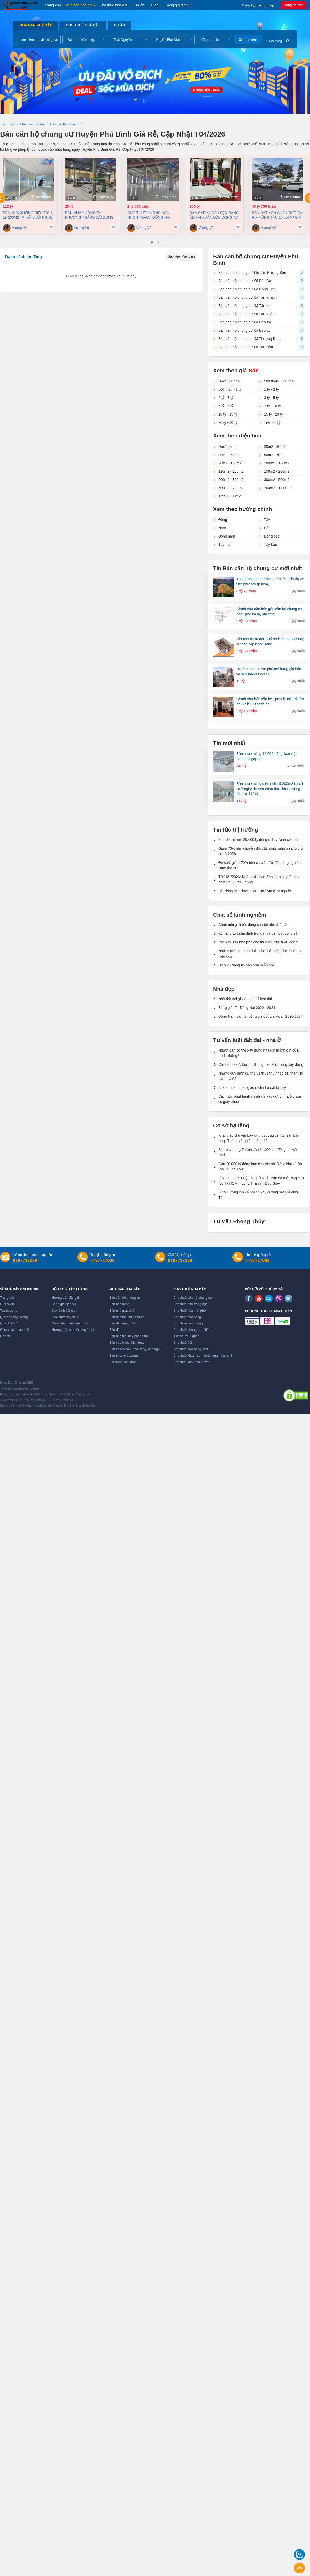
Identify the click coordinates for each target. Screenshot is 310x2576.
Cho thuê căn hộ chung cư (192, 1298)
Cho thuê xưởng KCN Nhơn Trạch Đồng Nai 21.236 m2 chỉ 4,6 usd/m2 (150, 215)
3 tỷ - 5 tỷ (271, 398)
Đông (222, 520)
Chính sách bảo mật (14, 1330)
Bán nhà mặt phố (121, 1310)
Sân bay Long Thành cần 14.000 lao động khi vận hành (258, 1152)
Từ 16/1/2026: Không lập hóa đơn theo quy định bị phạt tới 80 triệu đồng (259, 879)
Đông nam (226, 536)
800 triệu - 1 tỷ (230, 389)
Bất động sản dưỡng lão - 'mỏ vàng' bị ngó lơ (254, 891)
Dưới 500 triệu (230, 381)
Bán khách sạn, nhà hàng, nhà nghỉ (134, 1349)
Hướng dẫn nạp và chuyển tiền (74, 1330)
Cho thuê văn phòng (188, 1323)
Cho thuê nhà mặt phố (189, 1310)
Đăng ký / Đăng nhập (258, 5)
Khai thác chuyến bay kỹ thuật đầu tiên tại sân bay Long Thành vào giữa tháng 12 (258, 1138)
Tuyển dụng (8, 1310)
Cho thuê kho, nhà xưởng (191, 1362)
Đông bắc (272, 536)
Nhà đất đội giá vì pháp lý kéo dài (245, 999)
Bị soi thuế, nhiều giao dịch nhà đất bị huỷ (252, 1087)
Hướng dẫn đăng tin (66, 1298)
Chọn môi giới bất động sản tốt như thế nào (253, 925)
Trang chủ (53, 5)
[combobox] (84, 39)
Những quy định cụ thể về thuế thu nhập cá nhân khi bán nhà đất (260, 1076)
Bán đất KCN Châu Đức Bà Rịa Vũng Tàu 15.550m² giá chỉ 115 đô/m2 (277, 215)
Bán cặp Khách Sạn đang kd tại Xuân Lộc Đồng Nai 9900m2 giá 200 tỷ (214, 215)
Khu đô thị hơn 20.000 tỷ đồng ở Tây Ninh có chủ (258, 839)
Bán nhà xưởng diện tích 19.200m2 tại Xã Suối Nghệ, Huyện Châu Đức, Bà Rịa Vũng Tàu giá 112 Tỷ (28, 215)
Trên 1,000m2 (229, 496)
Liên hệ (5, 1336)
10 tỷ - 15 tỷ (227, 414)
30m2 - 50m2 (228, 455)
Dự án (139, 5)
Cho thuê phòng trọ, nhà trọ (193, 1330)
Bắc (267, 528)
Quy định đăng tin (64, 1310)
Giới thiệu (7, 1304)
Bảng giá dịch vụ (179, 5)
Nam (222, 528)
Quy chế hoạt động (14, 1317)
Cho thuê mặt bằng (187, 1317)
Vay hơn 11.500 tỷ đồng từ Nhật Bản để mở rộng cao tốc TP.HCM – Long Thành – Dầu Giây (261, 1180)
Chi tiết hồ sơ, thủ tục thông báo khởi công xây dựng (260, 1064)
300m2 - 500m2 (276, 480)
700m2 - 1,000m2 (278, 488)
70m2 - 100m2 (230, 463)
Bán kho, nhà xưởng (124, 1355)
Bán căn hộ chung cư (124, 1298)
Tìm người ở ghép (186, 1336)
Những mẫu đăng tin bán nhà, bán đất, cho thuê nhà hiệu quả (260, 953)
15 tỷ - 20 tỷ (273, 414)
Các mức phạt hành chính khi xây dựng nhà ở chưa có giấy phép (259, 1099)
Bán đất (114, 1330)
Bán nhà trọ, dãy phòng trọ (128, 1336)
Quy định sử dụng (13, 1323)
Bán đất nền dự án (122, 1323)
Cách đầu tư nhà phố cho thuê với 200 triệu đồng (257, 942)
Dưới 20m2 (227, 446)
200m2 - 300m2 (231, 480)
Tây (267, 520)
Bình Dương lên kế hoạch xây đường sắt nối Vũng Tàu (258, 1195)
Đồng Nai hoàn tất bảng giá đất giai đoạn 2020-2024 (260, 1016)
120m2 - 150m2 (231, 471)
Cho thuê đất (182, 1342)
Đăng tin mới (293, 5)
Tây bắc (270, 544)
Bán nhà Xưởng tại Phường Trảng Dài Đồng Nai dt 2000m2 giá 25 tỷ (89, 215)
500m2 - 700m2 (231, 488)
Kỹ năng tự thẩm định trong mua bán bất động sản (258, 933)
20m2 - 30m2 (274, 446)
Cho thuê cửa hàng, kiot (190, 1349)
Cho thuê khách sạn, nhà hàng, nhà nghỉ (202, 1355)
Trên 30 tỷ (272, 422)
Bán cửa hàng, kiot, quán (127, 1342)
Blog (154, 5)
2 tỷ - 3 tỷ (225, 398)
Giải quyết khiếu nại (66, 1317)
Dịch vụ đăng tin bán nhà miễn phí (246, 965)
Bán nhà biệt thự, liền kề (126, 1317)
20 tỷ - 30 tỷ (227, 422)
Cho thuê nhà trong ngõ (190, 1304)
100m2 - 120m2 (276, 463)
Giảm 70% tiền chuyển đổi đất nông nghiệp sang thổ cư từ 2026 (260, 851)
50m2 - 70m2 (274, 455)
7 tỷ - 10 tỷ (272, 406)
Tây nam (225, 544)
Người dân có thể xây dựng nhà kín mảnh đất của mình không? (258, 1053)
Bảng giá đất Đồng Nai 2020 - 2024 (246, 1008)
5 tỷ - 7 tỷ (225, 406)
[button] (152, 242)
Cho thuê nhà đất (113, 5)
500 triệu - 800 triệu (280, 381)
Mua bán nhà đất (78, 5)
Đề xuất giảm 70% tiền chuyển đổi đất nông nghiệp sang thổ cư (259, 865)
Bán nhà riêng (119, 1304)
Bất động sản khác (122, 1362)
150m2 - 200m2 (276, 471)
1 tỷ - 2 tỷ (271, 389)
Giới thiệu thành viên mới (70, 1323)
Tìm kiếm (248, 40)
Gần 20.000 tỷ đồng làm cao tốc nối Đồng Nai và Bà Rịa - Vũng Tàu (260, 1166)
